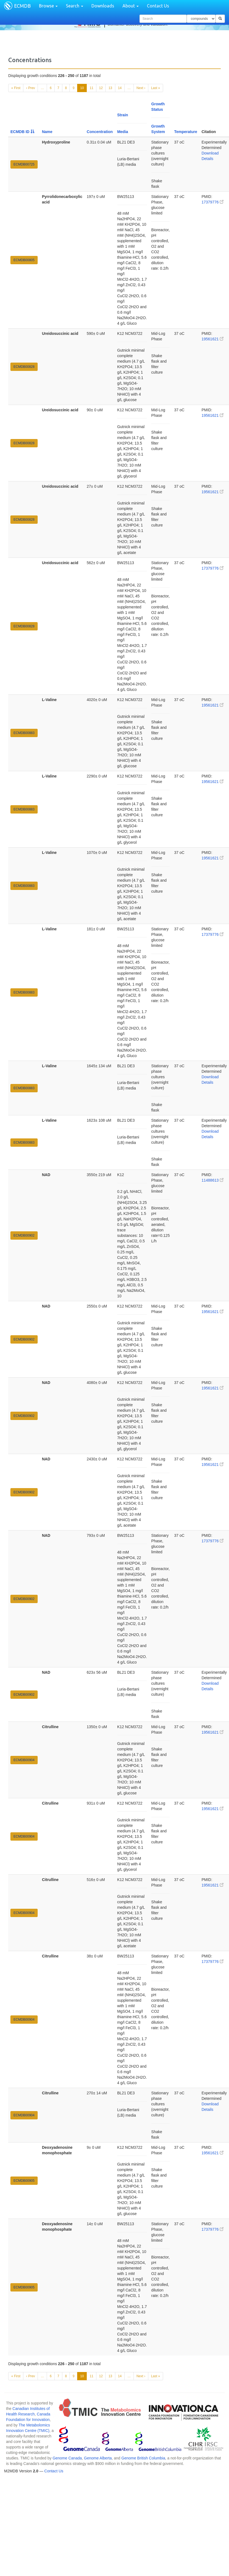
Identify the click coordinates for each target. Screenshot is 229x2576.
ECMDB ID (22, 131)
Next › (140, 88)
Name (47, 131)
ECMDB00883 (24, 733)
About (130, 5)
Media (122, 131)
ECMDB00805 (24, 260)
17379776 (213, 202)
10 (82, 88)
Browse (48, 5)
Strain (122, 115)
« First (15, 88)
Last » (155, 88)
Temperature (185, 131)
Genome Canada (67, 2458)
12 (101, 88)
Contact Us (158, 5)
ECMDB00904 (24, 1760)
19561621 (213, 339)
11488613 (213, 1180)
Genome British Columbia (143, 2458)
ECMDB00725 (24, 164)
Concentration (100, 131)
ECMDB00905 (24, 2181)
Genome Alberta (98, 2458)
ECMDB (22, 6)
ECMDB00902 (24, 1235)
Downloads (102, 5)
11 (91, 88)
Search (74, 5)
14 (120, 88)
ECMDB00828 (24, 367)
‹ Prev (30, 88)
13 (110, 88)
